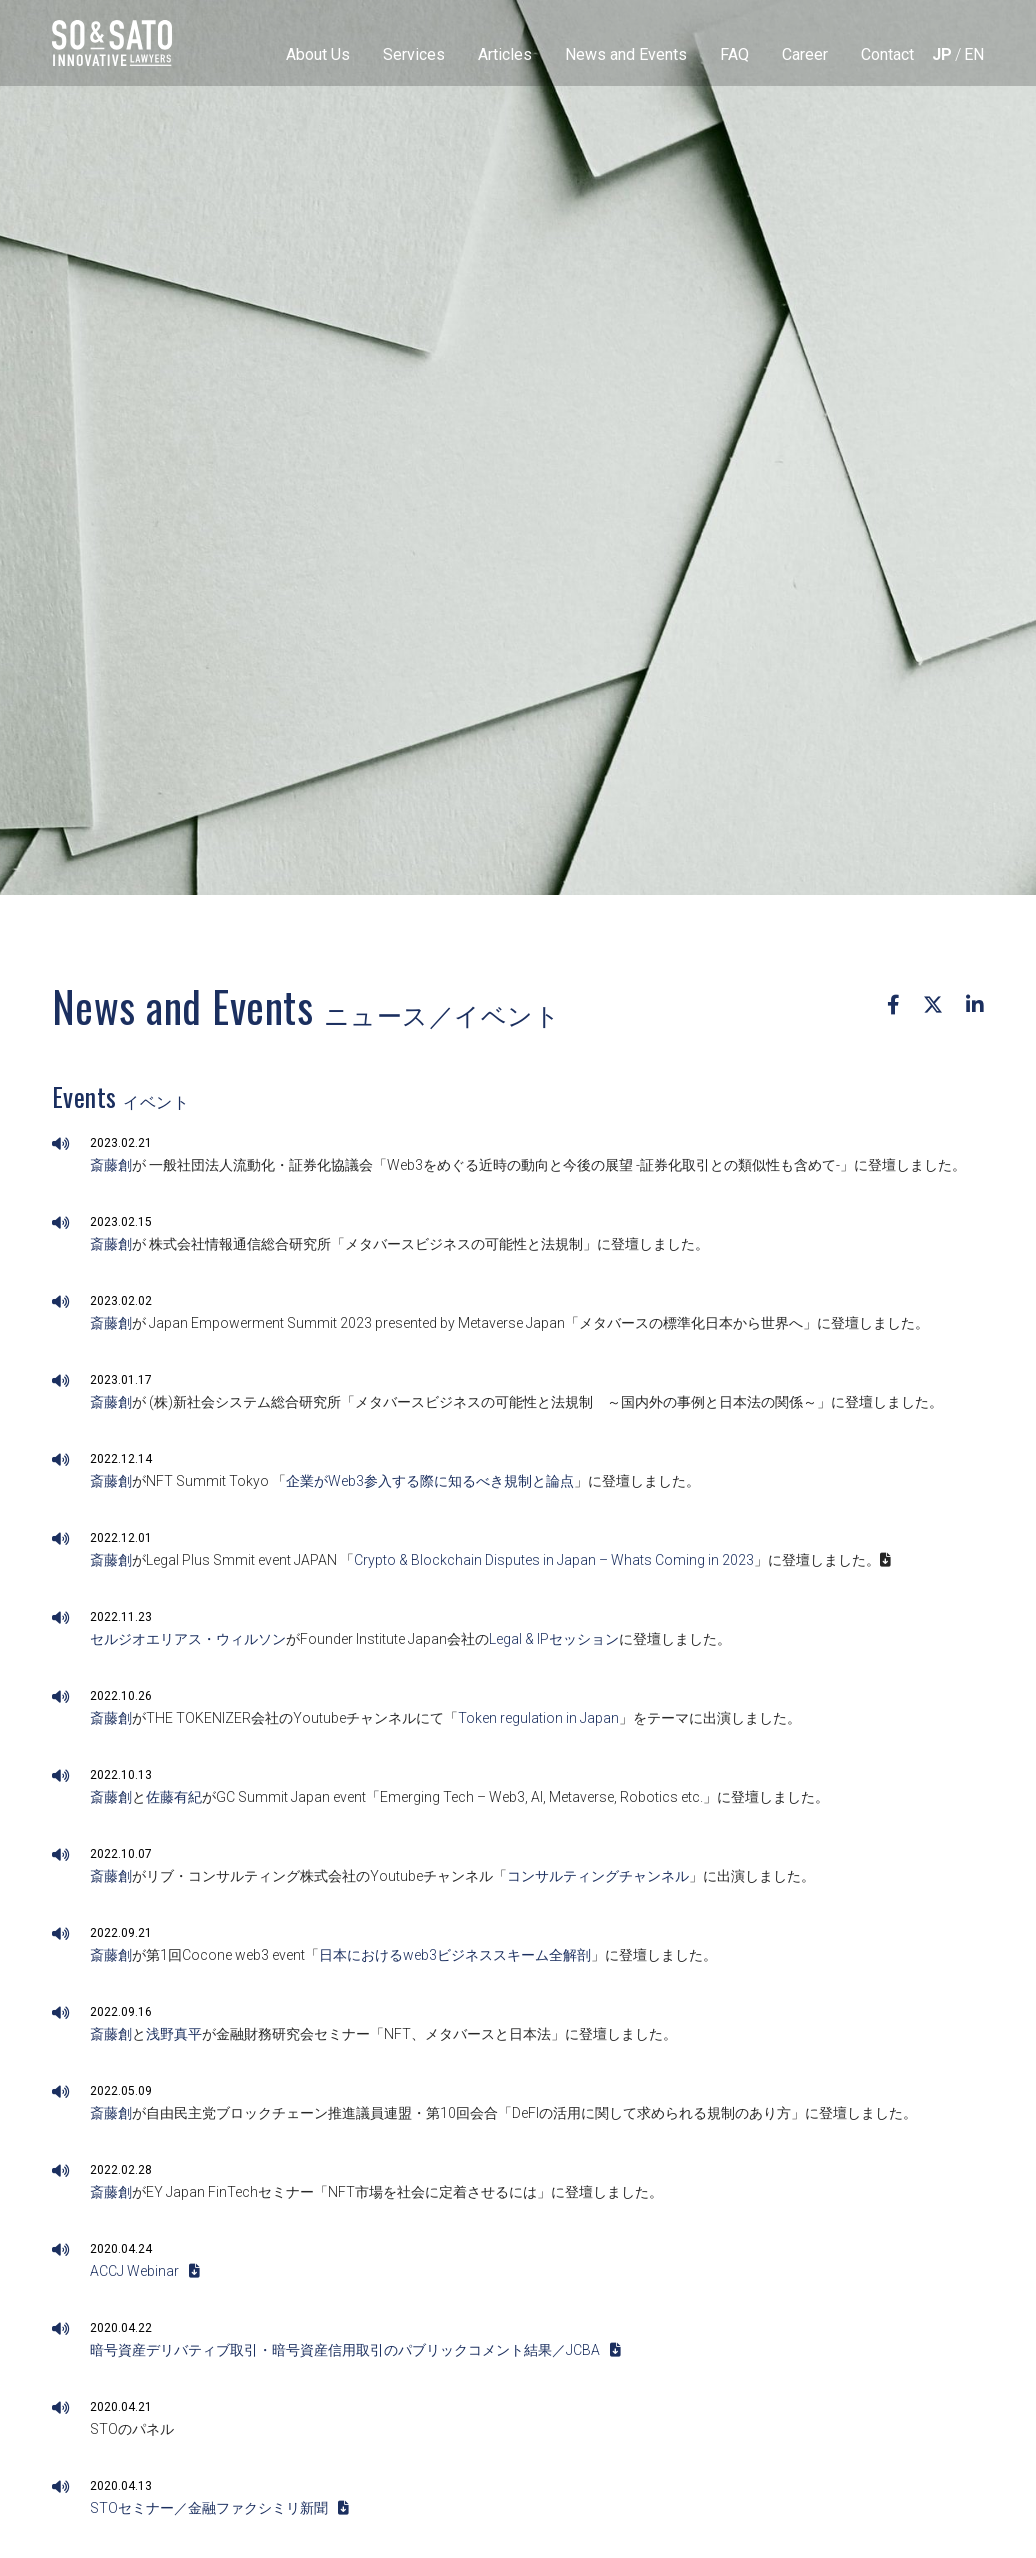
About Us (318, 54)
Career (805, 54)
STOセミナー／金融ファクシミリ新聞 (219, 2508)
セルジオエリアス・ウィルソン (188, 1639)
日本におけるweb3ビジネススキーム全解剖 (455, 1955)
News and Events (626, 54)
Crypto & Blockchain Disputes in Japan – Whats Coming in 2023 (554, 1560)
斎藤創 (111, 1165)
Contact (887, 54)
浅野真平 (174, 2034)
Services (414, 54)
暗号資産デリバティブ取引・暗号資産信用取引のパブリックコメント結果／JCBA (355, 2350)
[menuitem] (942, 55)
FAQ (734, 54)
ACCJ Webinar (145, 2271)
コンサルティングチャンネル (598, 1876)
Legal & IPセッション (554, 1639)
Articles (505, 54)
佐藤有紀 (174, 1797)
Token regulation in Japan (538, 1718)
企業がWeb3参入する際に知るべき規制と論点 (430, 1481)
